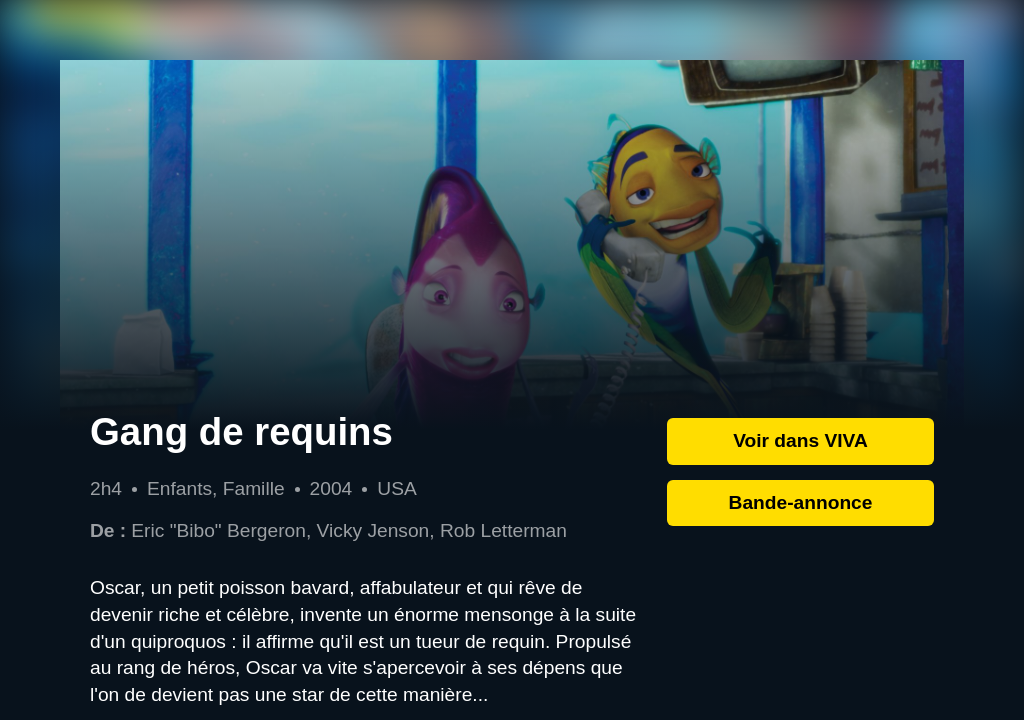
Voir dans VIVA (800, 440)
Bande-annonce (801, 502)
